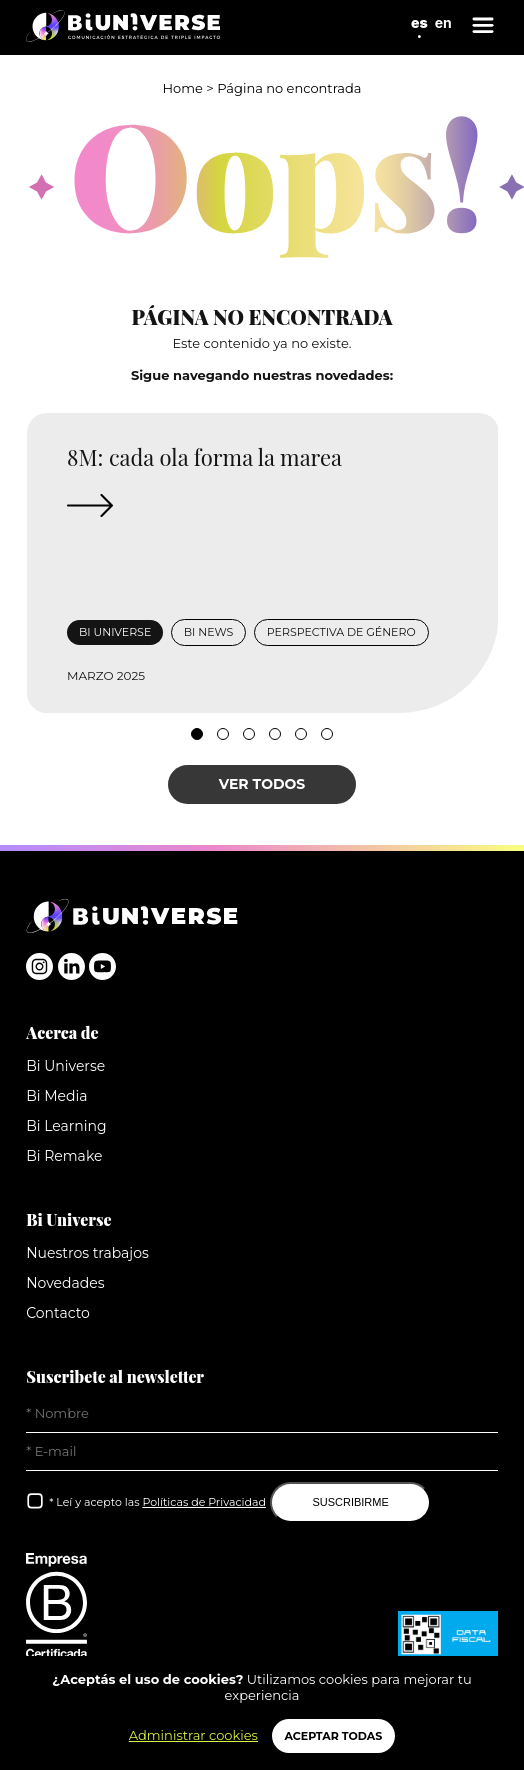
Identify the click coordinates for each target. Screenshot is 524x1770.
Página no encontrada (289, 88)
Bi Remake (64, 1156)
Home (183, 88)
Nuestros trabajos (87, 1253)
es (419, 22)
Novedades (65, 1283)
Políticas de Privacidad (203, 1502)
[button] (197, 734)
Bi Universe (65, 1066)
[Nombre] (262, 1414)
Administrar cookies (193, 1735)
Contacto (58, 1313)
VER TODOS (262, 784)
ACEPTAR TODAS (334, 1736)
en (443, 22)
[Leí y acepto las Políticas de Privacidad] (36, 1501)
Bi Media (56, 1096)
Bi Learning (66, 1126)
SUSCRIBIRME (350, 1502)
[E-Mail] (262, 1452)
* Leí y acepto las (157, 1502)
